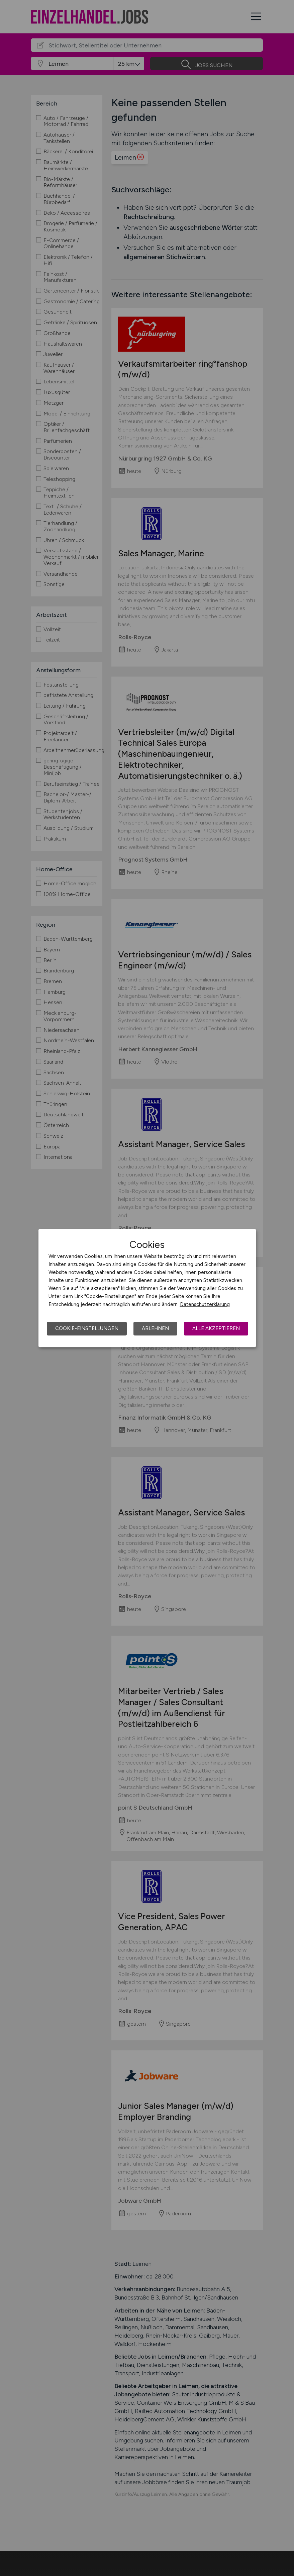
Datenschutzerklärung (205, 1304)
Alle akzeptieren (216, 1328)
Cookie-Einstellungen (86, 1328)
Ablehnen (155, 1328)
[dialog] (147, 1288)
